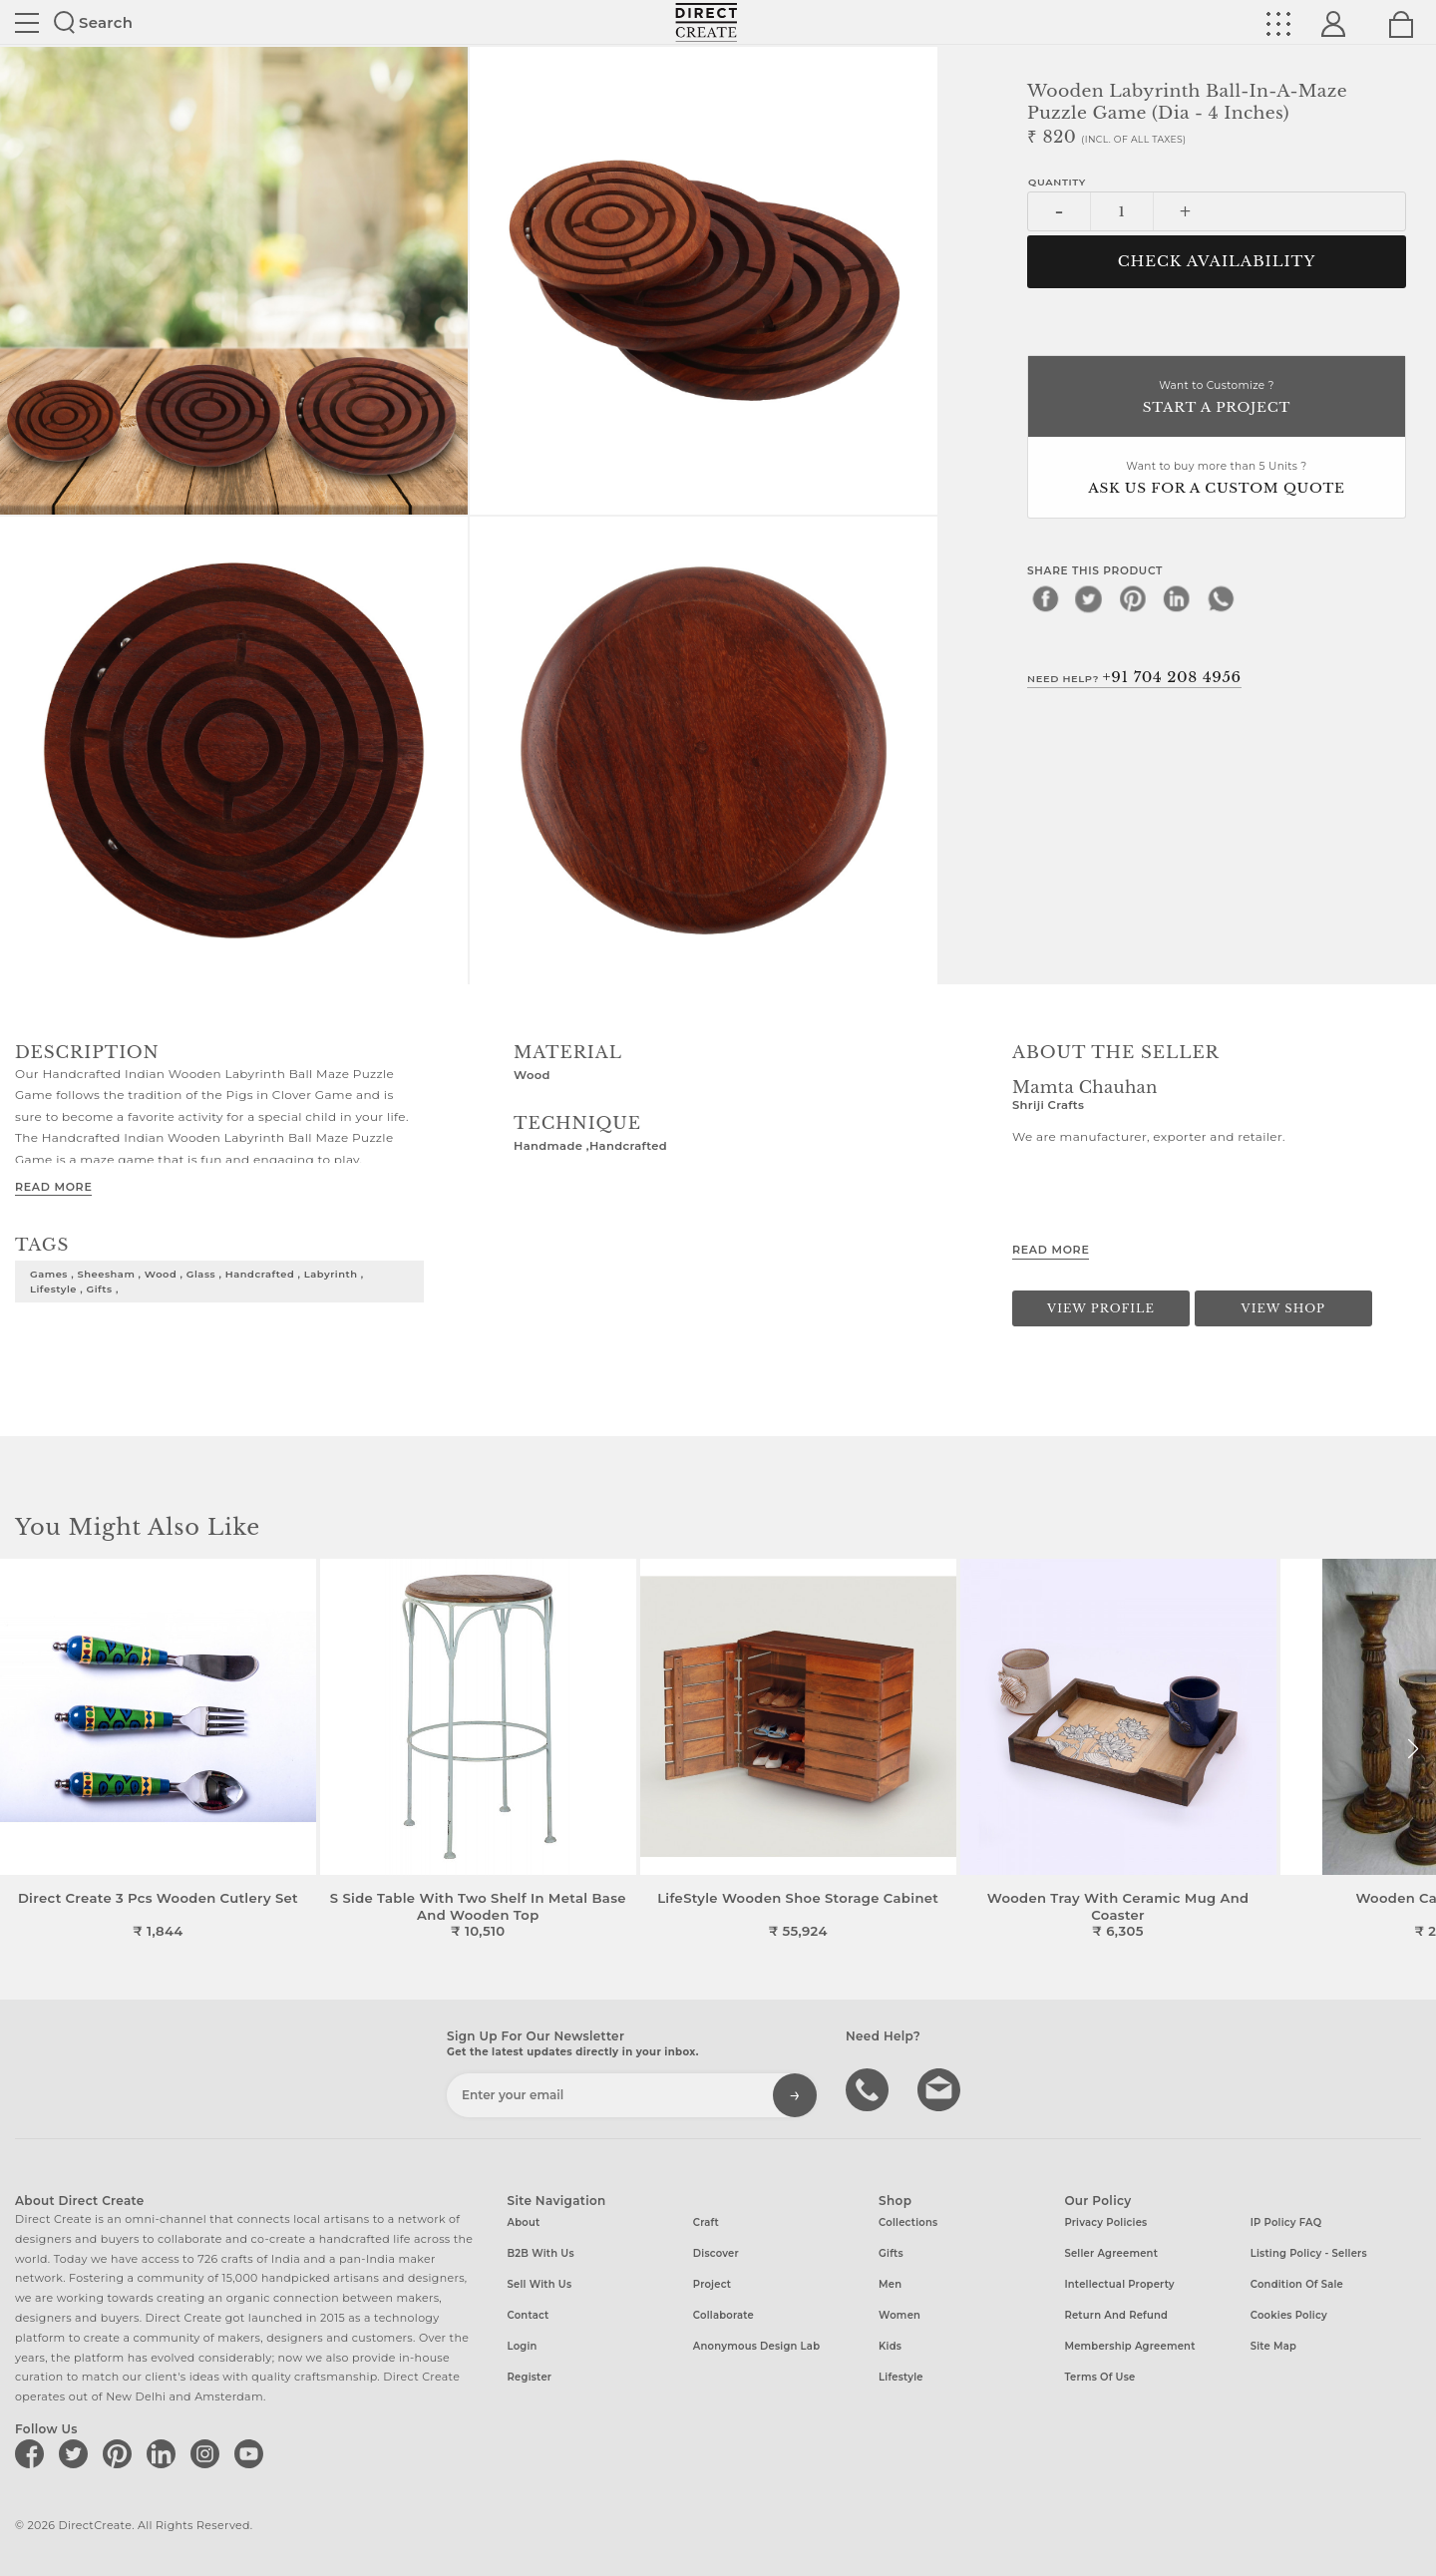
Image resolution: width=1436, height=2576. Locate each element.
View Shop (1283, 1308)
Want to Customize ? (1216, 398)
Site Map (1273, 2346)
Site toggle (27, 23)
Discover (716, 2253)
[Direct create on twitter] (77, 2453)
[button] (1412, 1749)
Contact (528, 2315)
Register (530, 2377)
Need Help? (1134, 677)
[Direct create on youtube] (252, 2453)
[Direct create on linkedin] (164, 2453)
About (524, 2222)
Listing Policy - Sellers (1309, 2253)
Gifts (891, 2253)
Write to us (941, 2088)
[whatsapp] (1221, 598)
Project (712, 2284)
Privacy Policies (1105, 2222)
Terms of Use (1099, 2377)
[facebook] (1045, 598)
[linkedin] (1177, 598)
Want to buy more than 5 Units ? (1216, 479)
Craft (706, 2222)
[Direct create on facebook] (33, 2453)
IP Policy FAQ (1286, 2222)
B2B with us (541, 2253)
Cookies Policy (1289, 2315)
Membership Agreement (1129, 2346)
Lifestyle (901, 2377)
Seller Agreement (1111, 2253)
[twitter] (1089, 598)
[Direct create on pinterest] (121, 2453)
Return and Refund (1116, 2315)
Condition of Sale (1297, 2284)
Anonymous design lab (756, 2346)
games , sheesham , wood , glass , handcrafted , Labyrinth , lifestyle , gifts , (197, 1281)
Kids (890, 2346)
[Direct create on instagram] (208, 2453)
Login (523, 2346)
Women (899, 2315)
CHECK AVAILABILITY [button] (1217, 261)
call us (870, 2088)
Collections (908, 2222)
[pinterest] (1133, 598)
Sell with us (540, 2284)
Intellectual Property (1119, 2284)
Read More (53, 1187)
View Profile (1101, 1308)
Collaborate (723, 2315)
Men (890, 2284)
